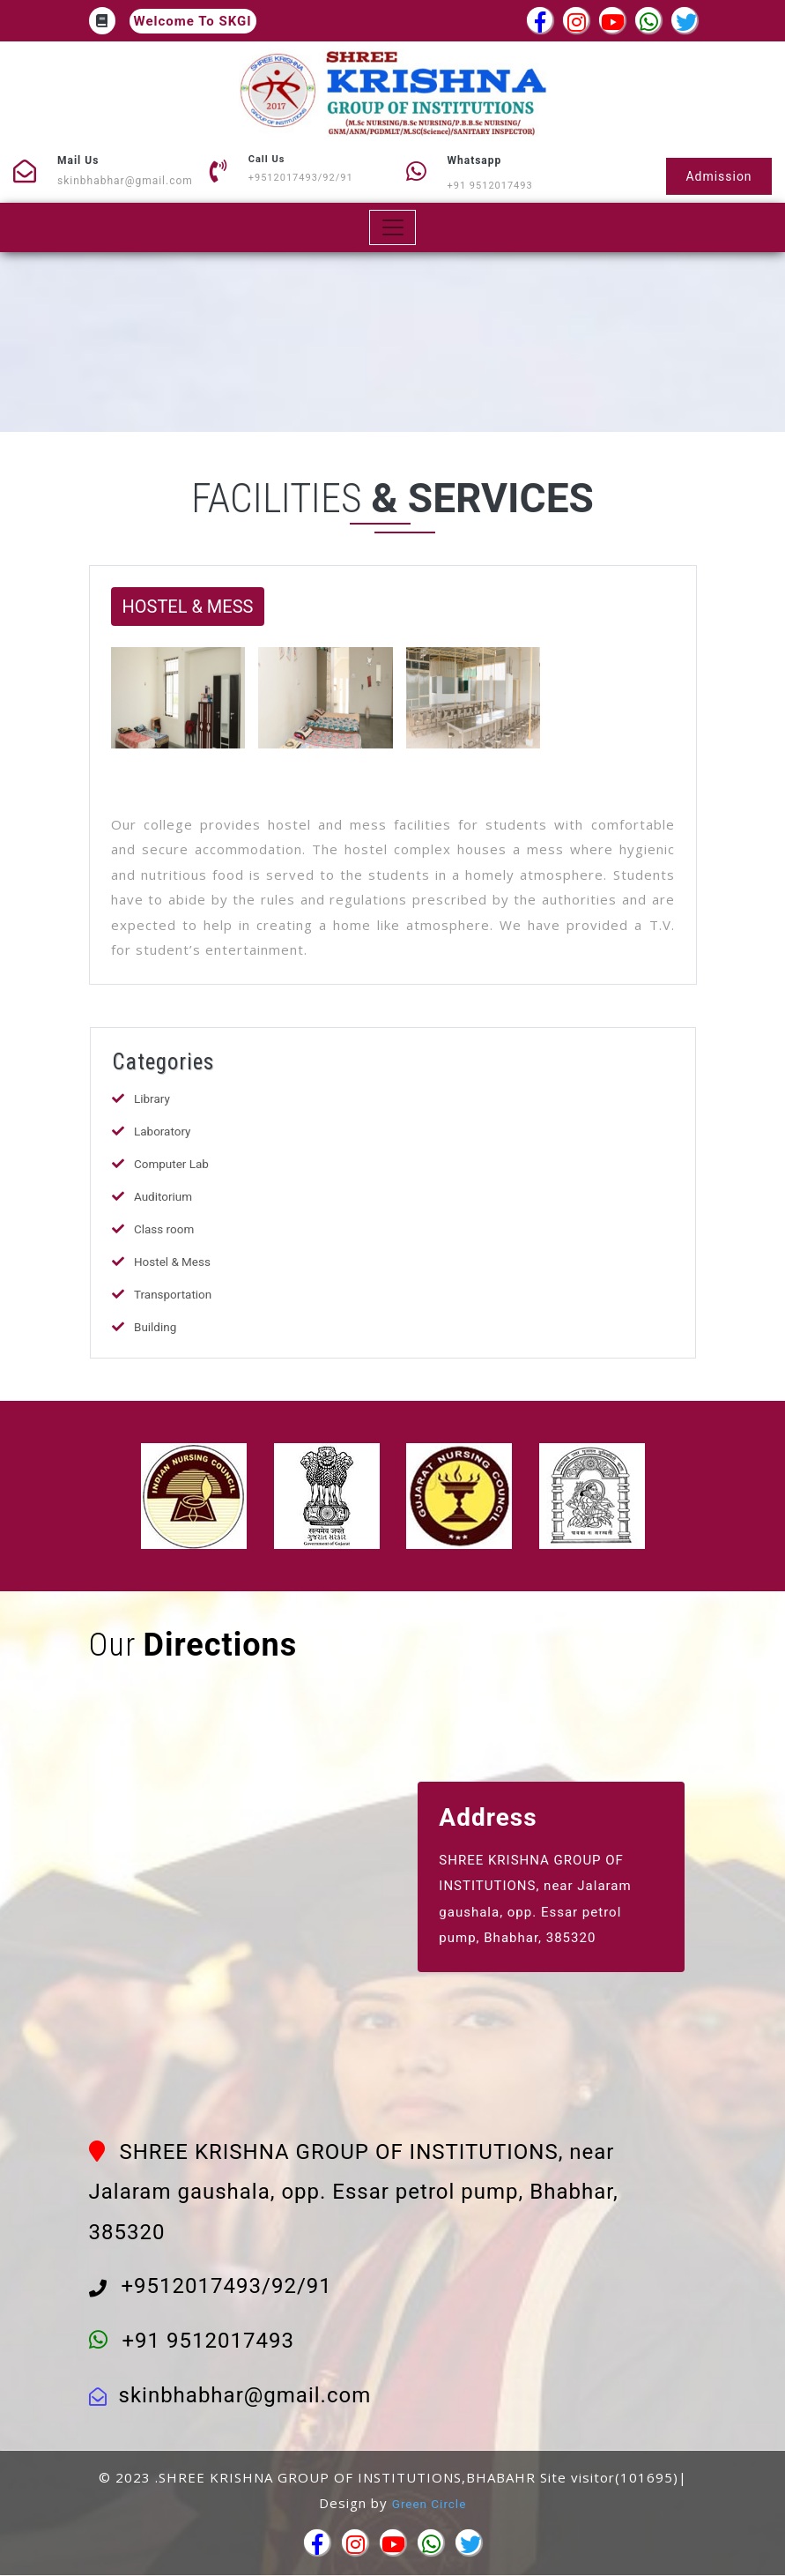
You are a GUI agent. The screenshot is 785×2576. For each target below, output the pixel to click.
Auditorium (164, 1196)
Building (156, 1327)
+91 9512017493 (490, 185)
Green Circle (429, 2504)
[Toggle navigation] (392, 227)
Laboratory (163, 1131)
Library (152, 1098)
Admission (714, 175)
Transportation (174, 1294)
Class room (165, 1229)
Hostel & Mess (173, 1261)
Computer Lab (172, 1164)
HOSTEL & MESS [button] (188, 606)
